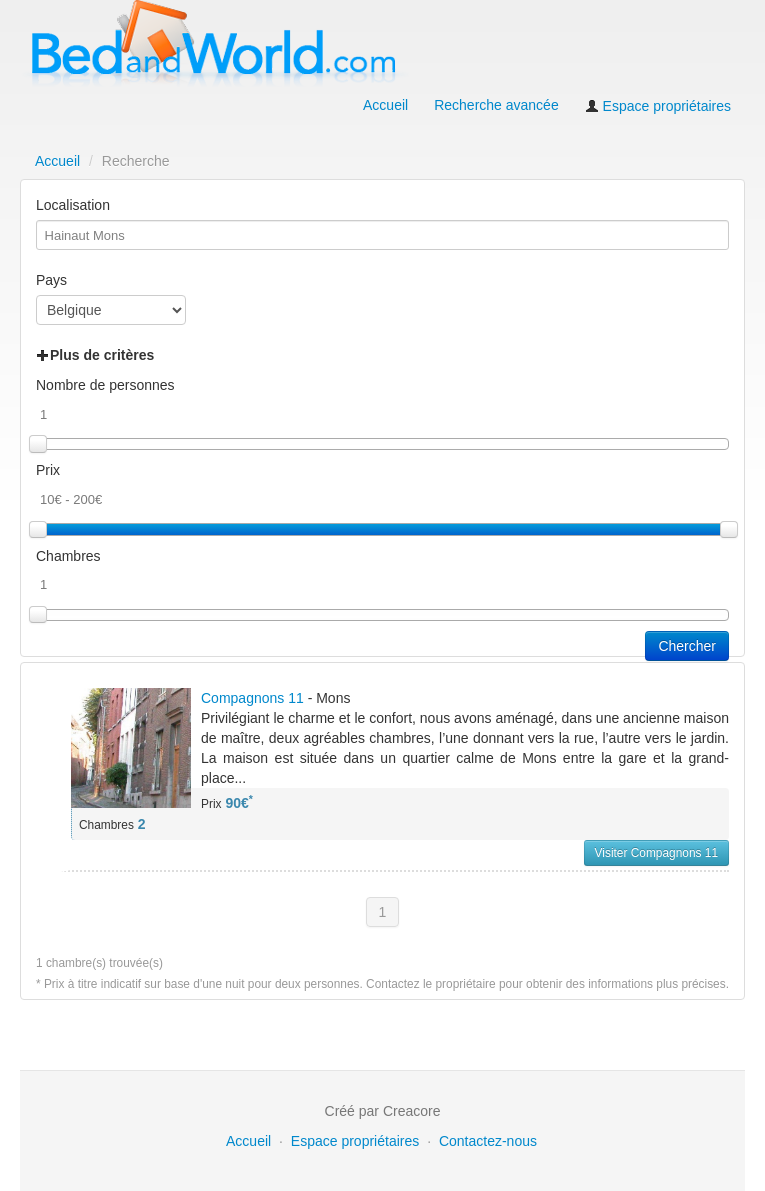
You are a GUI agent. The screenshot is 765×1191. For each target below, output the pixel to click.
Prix (48, 470)
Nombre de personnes (105, 385)
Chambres (68, 556)
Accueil (385, 105)
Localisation (73, 205)
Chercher (687, 646)
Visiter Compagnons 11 (656, 853)
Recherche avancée (496, 105)
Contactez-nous (488, 1141)
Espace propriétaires (658, 106)
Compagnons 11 (252, 698)
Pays (51, 280)
